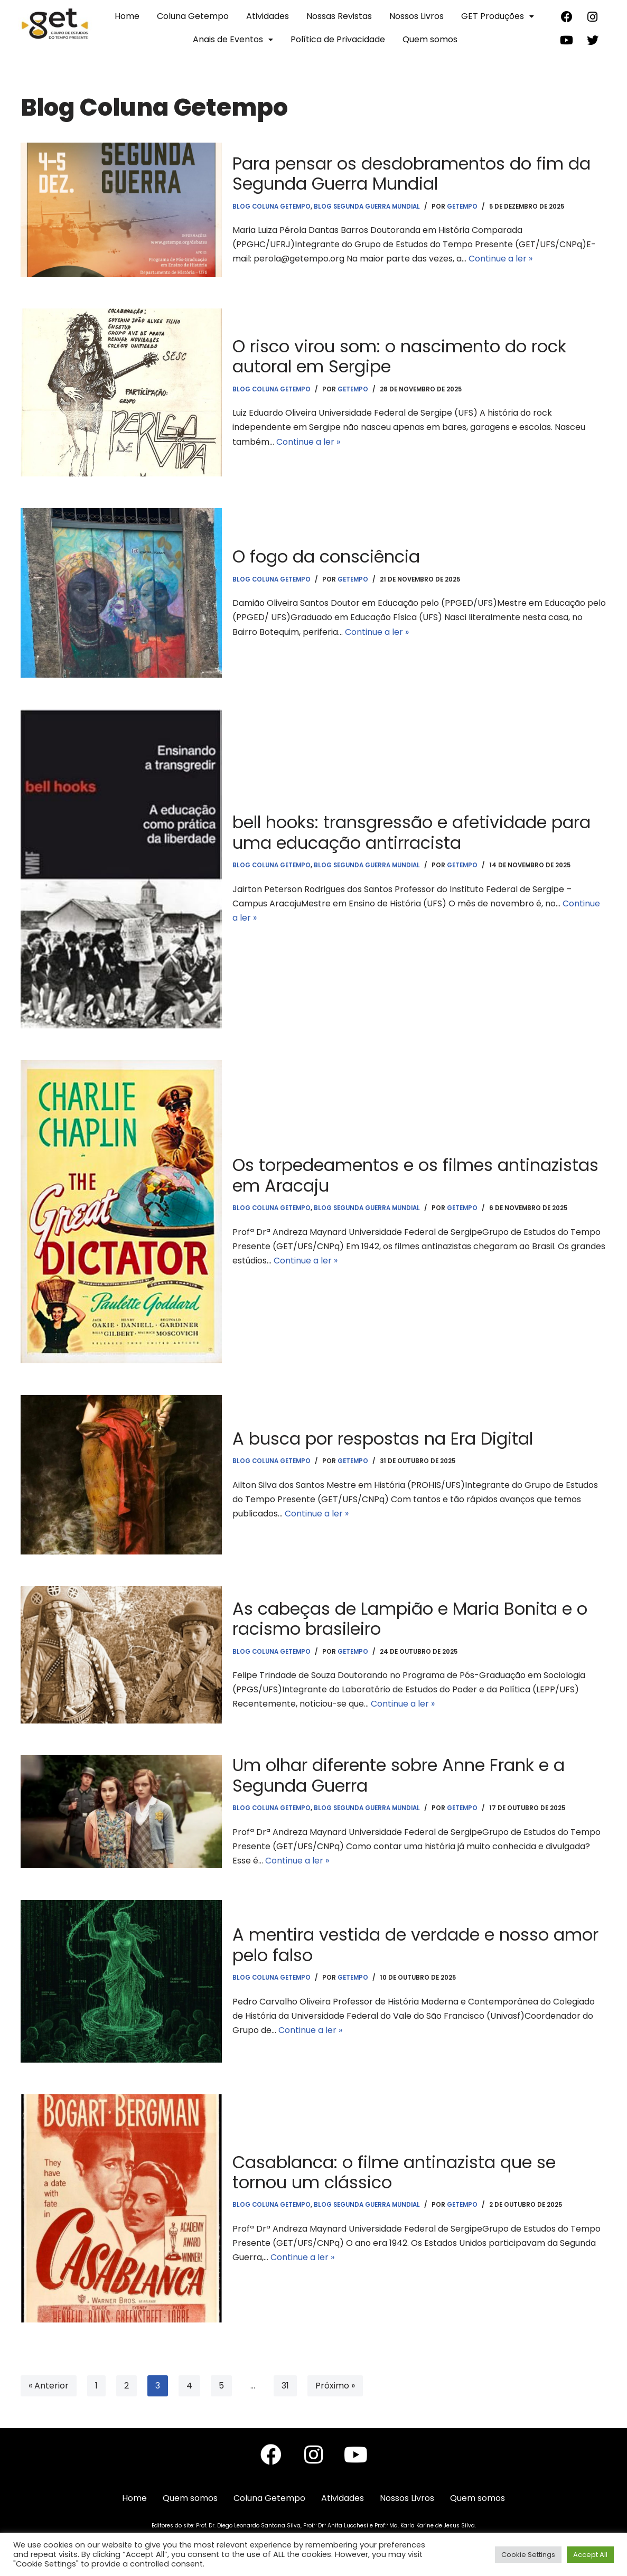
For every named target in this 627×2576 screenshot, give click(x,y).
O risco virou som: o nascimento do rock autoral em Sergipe (399, 356)
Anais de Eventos (233, 39)
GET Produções (497, 16)
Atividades (267, 16)
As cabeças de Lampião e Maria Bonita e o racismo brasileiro (409, 1619)
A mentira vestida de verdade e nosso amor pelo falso (415, 1944)
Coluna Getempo (193, 16)
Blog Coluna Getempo (271, 206)
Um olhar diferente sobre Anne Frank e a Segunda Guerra (398, 1775)
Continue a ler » (500, 258)
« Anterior (49, 2386)
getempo (462, 206)
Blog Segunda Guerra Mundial (367, 206)
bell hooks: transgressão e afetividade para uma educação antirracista (411, 832)
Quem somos (430, 39)
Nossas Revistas (339, 16)
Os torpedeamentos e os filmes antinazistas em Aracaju (415, 1175)
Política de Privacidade (338, 39)
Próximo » (335, 2386)
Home (127, 16)
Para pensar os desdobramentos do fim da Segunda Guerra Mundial (411, 173)
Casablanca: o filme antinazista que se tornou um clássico (394, 2172)
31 (285, 2386)
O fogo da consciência (326, 556)
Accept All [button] (590, 2555)
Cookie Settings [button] (528, 2555)
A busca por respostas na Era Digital (382, 1438)
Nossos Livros (416, 16)
